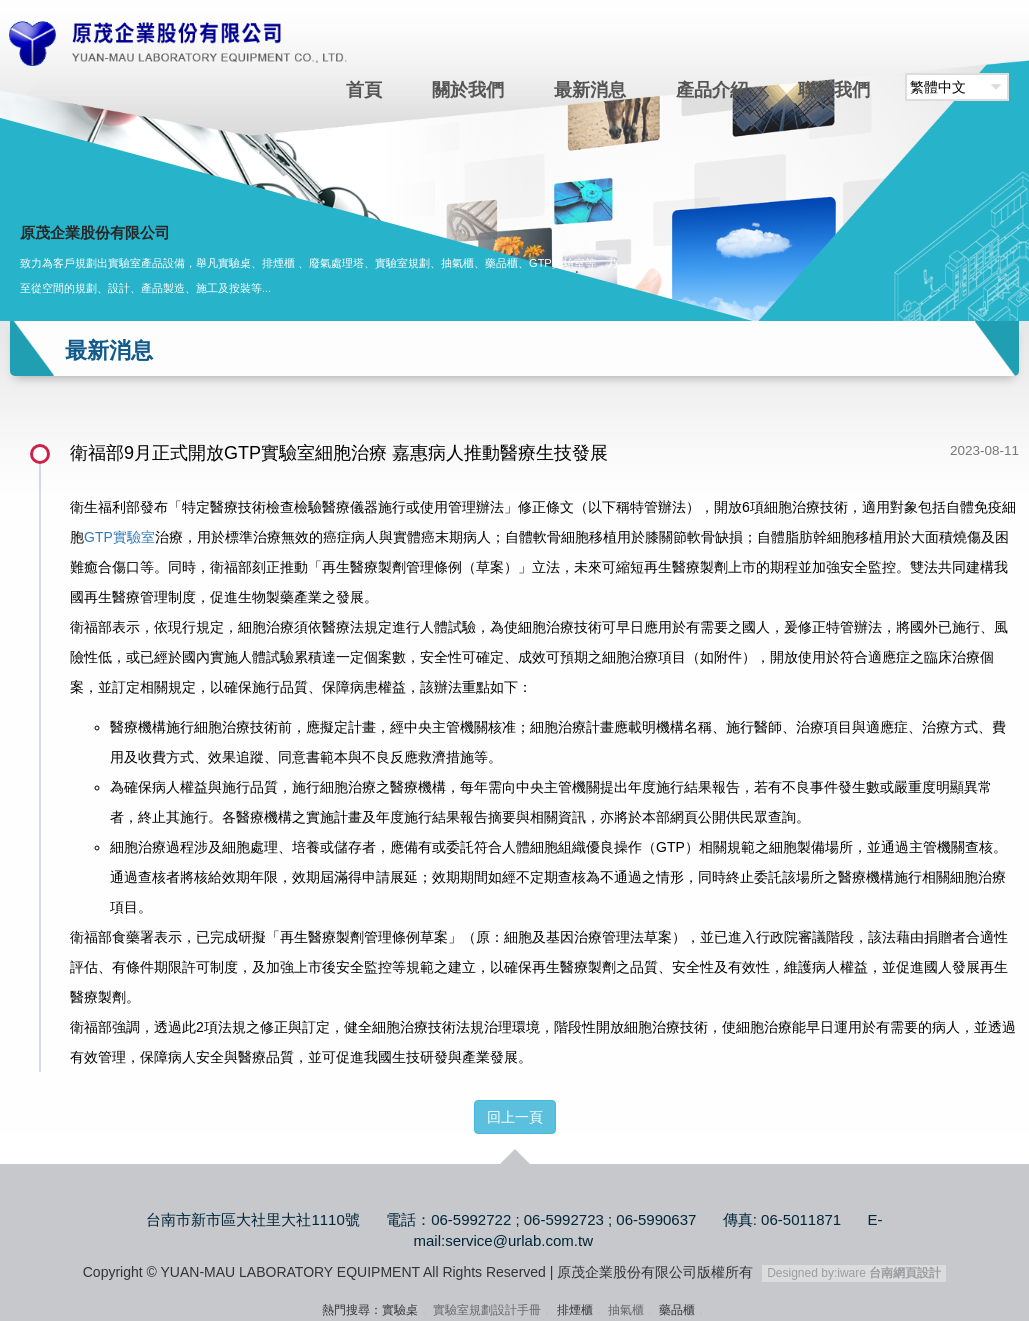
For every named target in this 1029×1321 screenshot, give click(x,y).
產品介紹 (712, 90)
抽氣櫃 (626, 1310)
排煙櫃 (575, 1310)
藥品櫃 (677, 1310)
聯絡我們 (834, 90)
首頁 (364, 90)
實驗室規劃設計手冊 (487, 1310)
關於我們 (468, 90)
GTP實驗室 (119, 537)
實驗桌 (400, 1310)
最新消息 (590, 90)
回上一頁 (515, 1117)
